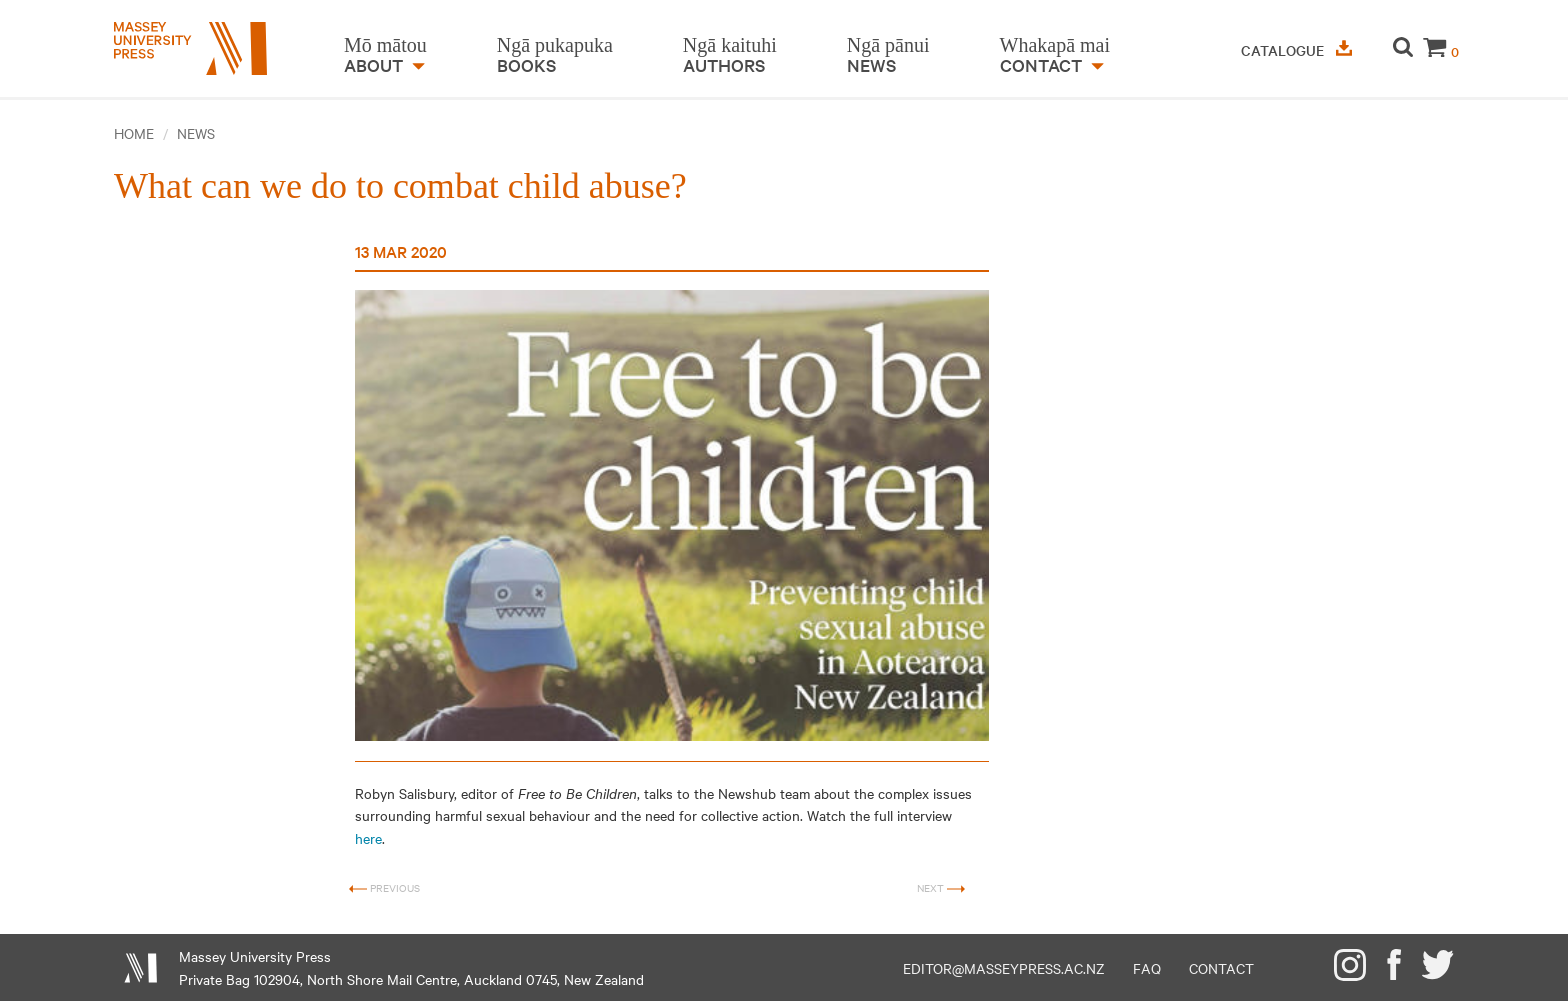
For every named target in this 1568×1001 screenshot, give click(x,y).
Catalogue (1296, 50)
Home (134, 133)
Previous (384, 889)
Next (941, 889)
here (368, 838)
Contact (1221, 968)
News (196, 133)
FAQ (1147, 968)
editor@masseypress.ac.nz (1004, 968)
